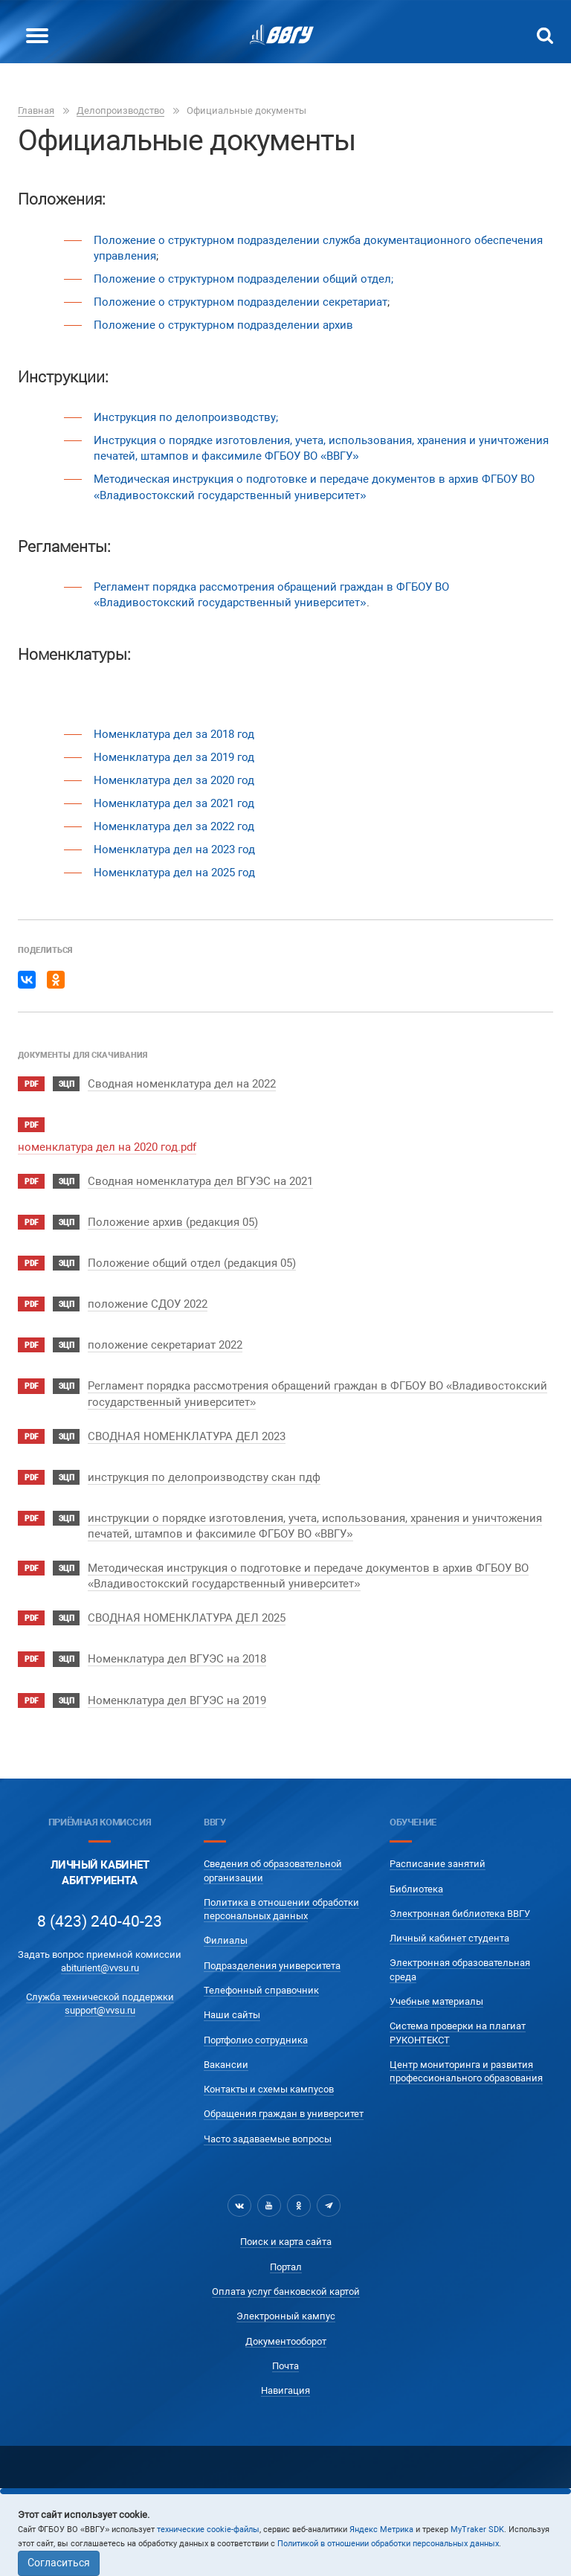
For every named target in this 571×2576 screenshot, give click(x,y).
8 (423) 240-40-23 (99, 1921)
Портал (286, 2267)
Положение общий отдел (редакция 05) (192, 1263)
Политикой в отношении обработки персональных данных (388, 2543)
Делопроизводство (120, 110)
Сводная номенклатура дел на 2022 (182, 1084)
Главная (36, 110)
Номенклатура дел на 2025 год (174, 872)
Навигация (285, 2390)
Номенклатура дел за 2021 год (174, 803)
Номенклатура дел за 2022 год (174, 826)
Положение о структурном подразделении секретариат (240, 302)
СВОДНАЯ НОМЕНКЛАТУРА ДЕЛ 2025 (187, 1618)
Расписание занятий (437, 1863)
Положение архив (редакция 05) (173, 1222)
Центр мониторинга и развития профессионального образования (466, 2071)
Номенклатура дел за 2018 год (174, 734)
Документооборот (285, 2341)
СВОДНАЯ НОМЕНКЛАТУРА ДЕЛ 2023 (187, 1436)
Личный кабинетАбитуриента (100, 1872)
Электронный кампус (285, 2316)
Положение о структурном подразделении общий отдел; (243, 279)
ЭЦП (66, 1084)
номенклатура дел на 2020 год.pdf (107, 1147)
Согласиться (59, 2563)
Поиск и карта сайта (286, 2241)
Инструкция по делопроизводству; (186, 417)
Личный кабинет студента (449, 1938)
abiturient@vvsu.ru (100, 1967)
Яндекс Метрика (381, 2529)
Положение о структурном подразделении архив (223, 325)
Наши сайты (232, 2014)
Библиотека (416, 1889)
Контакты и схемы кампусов (269, 2089)
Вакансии (226, 2064)
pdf (31, 1084)
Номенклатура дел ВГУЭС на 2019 (177, 1700)
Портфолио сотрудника (256, 2040)
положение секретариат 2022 (165, 1345)
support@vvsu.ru (100, 2010)
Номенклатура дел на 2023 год (174, 849)
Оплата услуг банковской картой (286, 2291)
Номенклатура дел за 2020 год (174, 780)
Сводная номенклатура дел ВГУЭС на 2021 (200, 1181)
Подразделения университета (272, 1965)
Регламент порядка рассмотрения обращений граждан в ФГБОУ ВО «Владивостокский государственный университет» (271, 594)
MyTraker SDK (477, 2529)
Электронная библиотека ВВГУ (460, 1913)
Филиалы (226, 1940)
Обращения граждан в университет (284, 2113)
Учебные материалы (436, 2001)
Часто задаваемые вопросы (268, 2139)
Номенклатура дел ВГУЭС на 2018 (177, 1659)
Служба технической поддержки (100, 1996)
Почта (285, 2365)
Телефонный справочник (261, 1990)
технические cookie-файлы (208, 2529)
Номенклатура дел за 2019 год (174, 757)
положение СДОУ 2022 (147, 1304)
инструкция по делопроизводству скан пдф (204, 1477)
